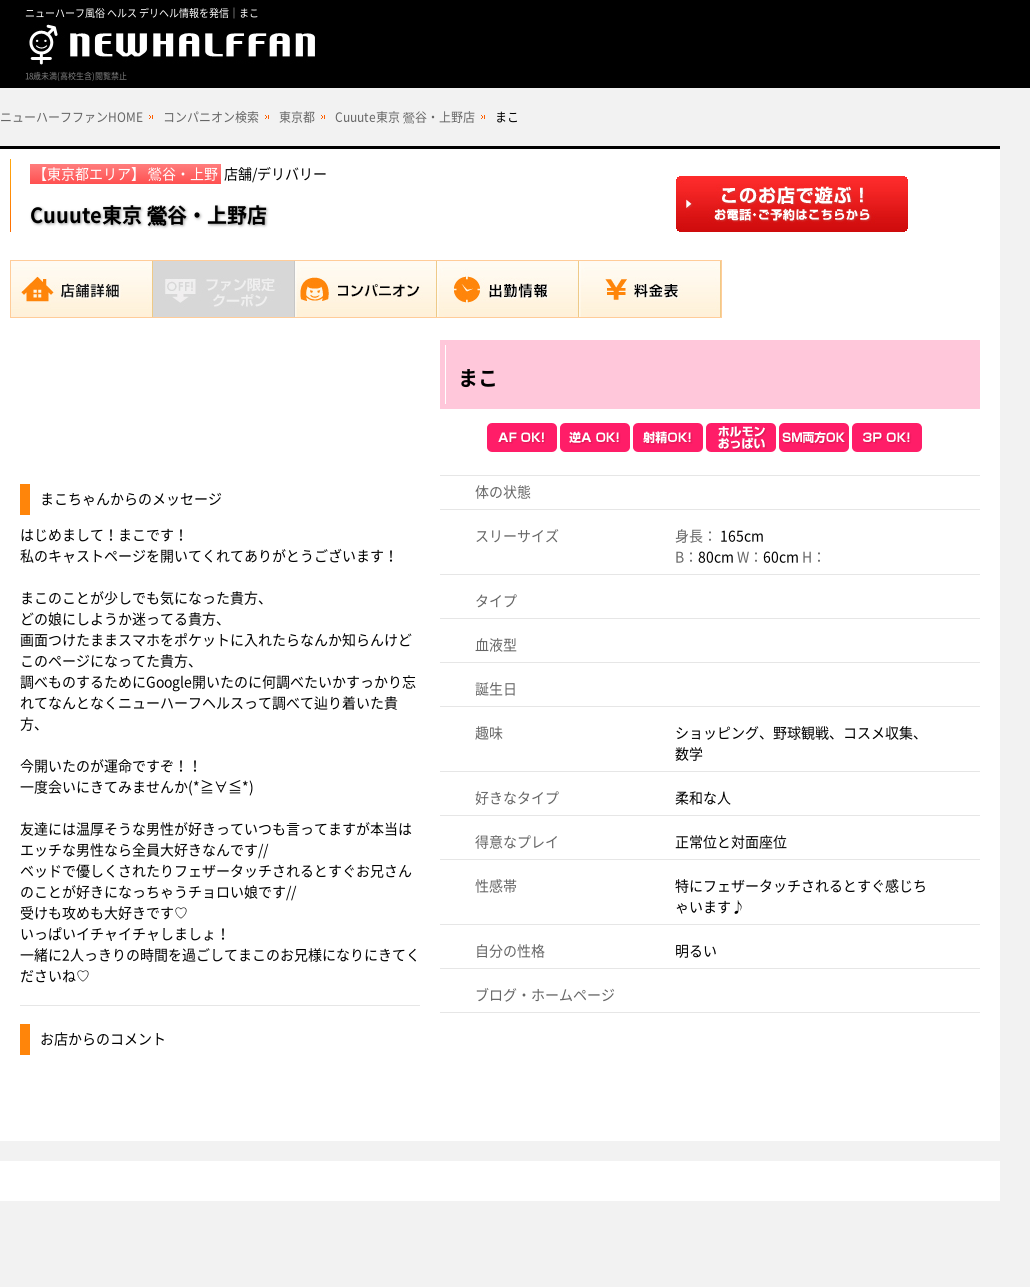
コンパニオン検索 (211, 117)
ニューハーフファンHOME (71, 117)
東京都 (297, 117)
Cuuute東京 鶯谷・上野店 (405, 117)
